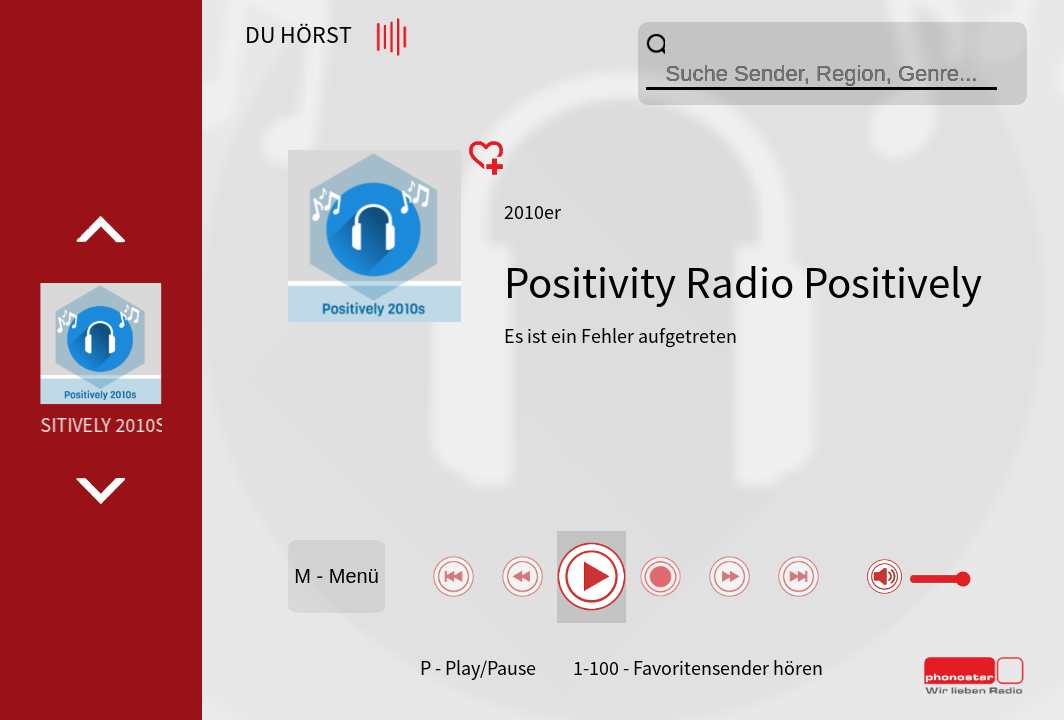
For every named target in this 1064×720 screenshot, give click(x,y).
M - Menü (336, 576)
